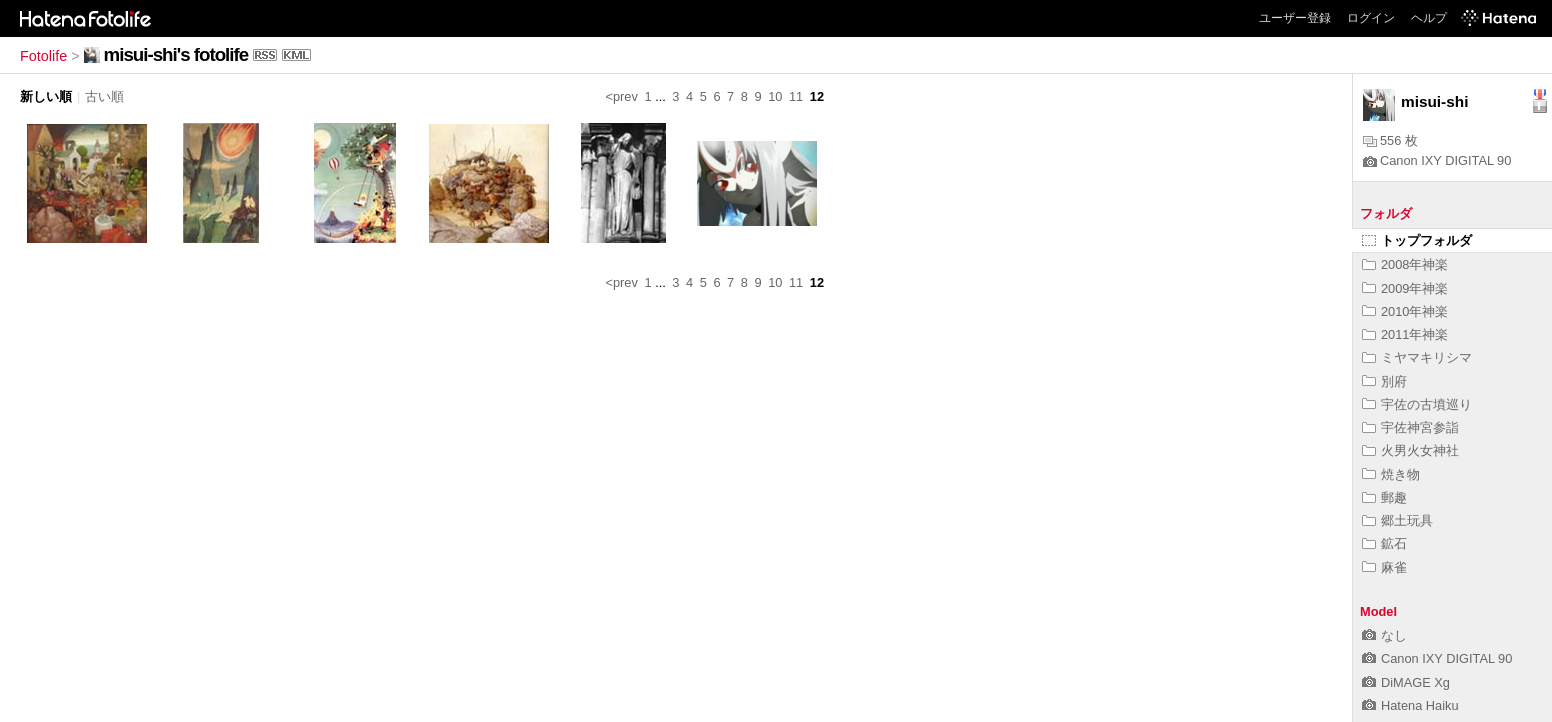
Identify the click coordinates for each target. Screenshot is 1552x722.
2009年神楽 (1405, 288)
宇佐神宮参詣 (1410, 427)
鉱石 (1384, 543)
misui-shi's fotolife (176, 54)
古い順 (104, 96)
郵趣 (1384, 497)
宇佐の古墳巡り (1417, 404)
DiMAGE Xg (1406, 682)
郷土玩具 (1397, 520)
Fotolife (43, 56)
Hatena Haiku (1410, 705)
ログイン (1371, 18)
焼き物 (1391, 474)
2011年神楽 (1405, 334)
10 (775, 96)
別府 (1384, 381)
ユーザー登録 (1295, 18)
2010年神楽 (1405, 311)
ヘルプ (1429, 18)
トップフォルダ (1417, 240)
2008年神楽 (1405, 264)
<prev (622, 96)
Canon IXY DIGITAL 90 (1437, 160)
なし (1384, 635)
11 (796, 96)
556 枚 (1390, 140)
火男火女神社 (1410, 450)
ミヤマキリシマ (1417, 357)
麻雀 (1384, 567)
